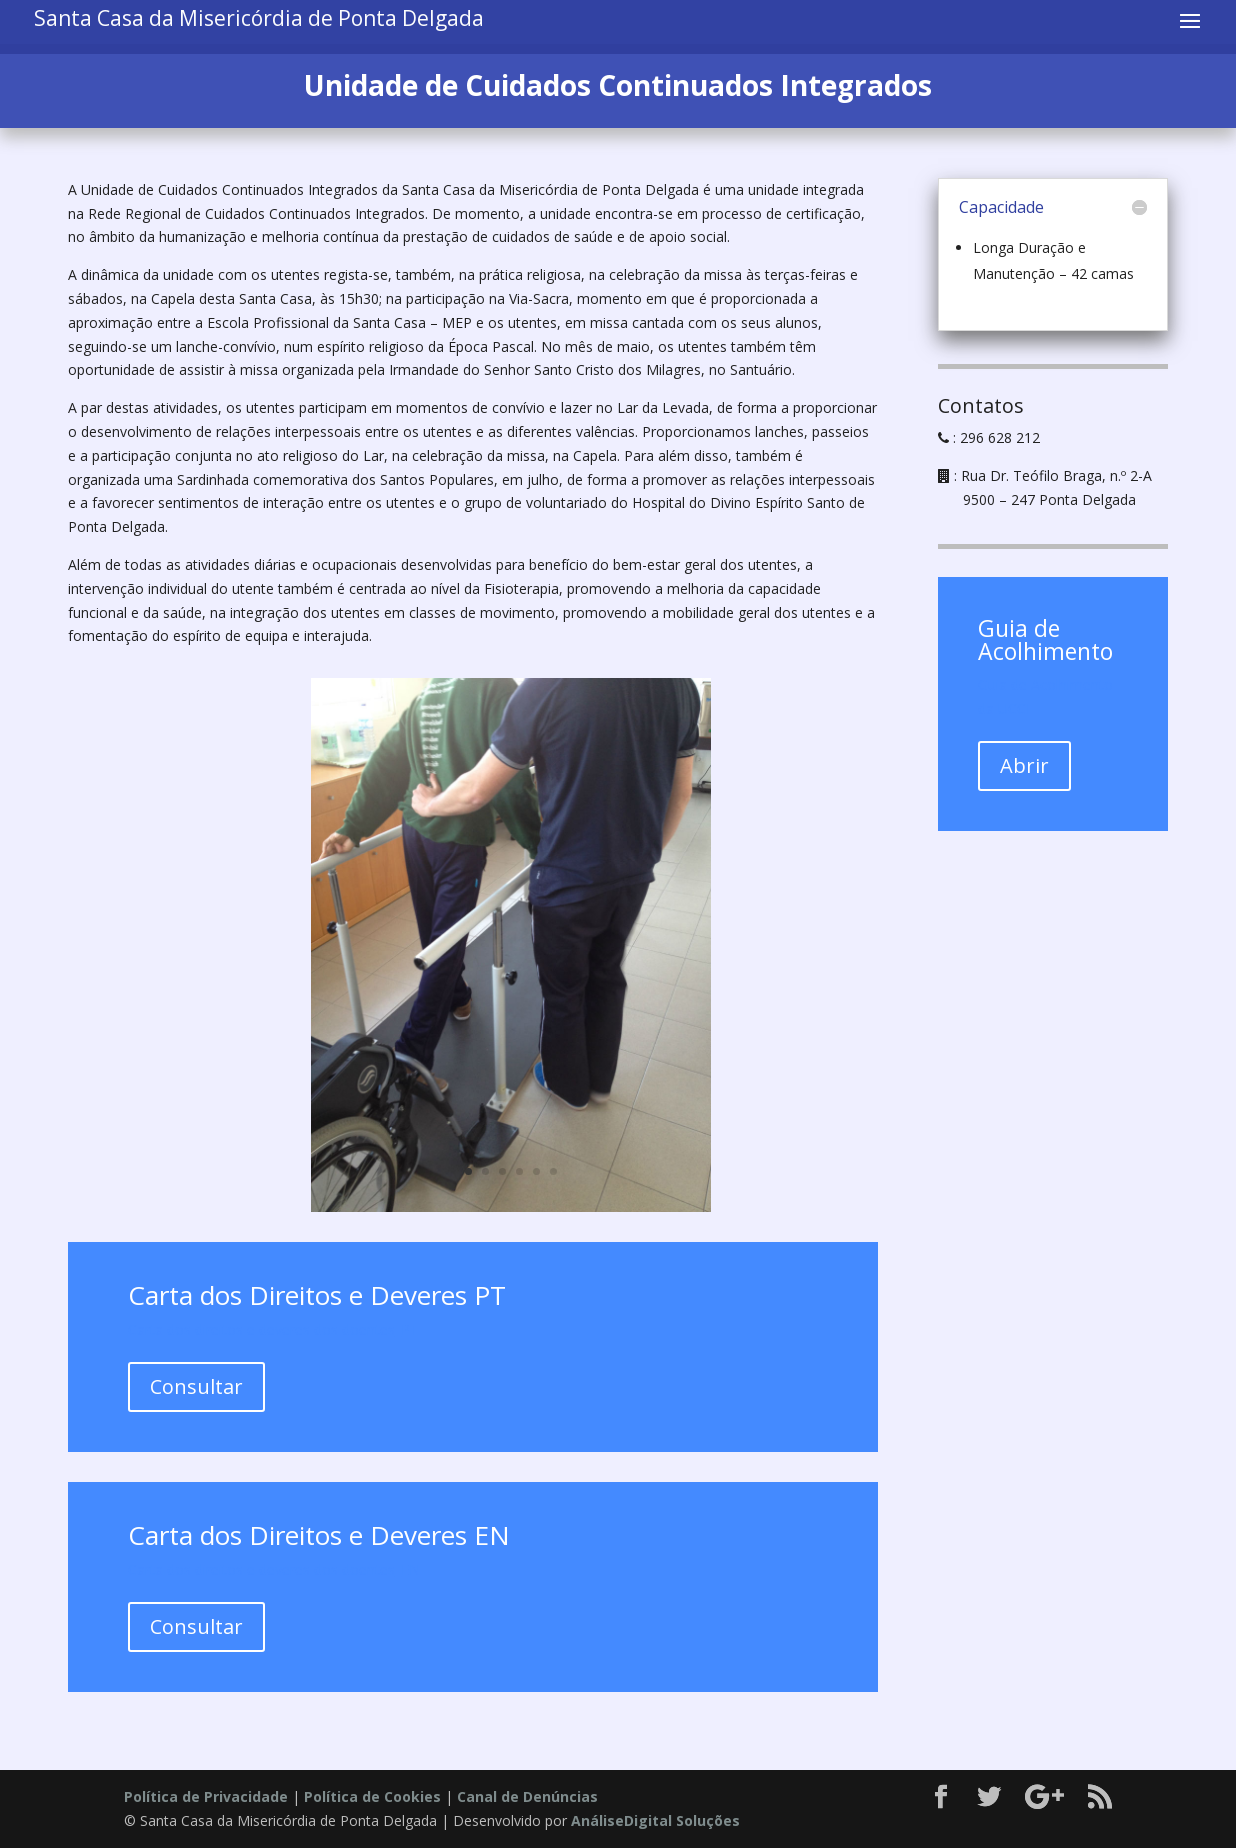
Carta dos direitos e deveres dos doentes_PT (273, 1329)
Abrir (1024, 765)
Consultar (196, 1386)
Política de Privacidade (206, 1796)
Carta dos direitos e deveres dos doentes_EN (274, 1569)
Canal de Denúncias (527, 1796)
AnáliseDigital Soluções (655, 1820)
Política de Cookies (372, 1796)
